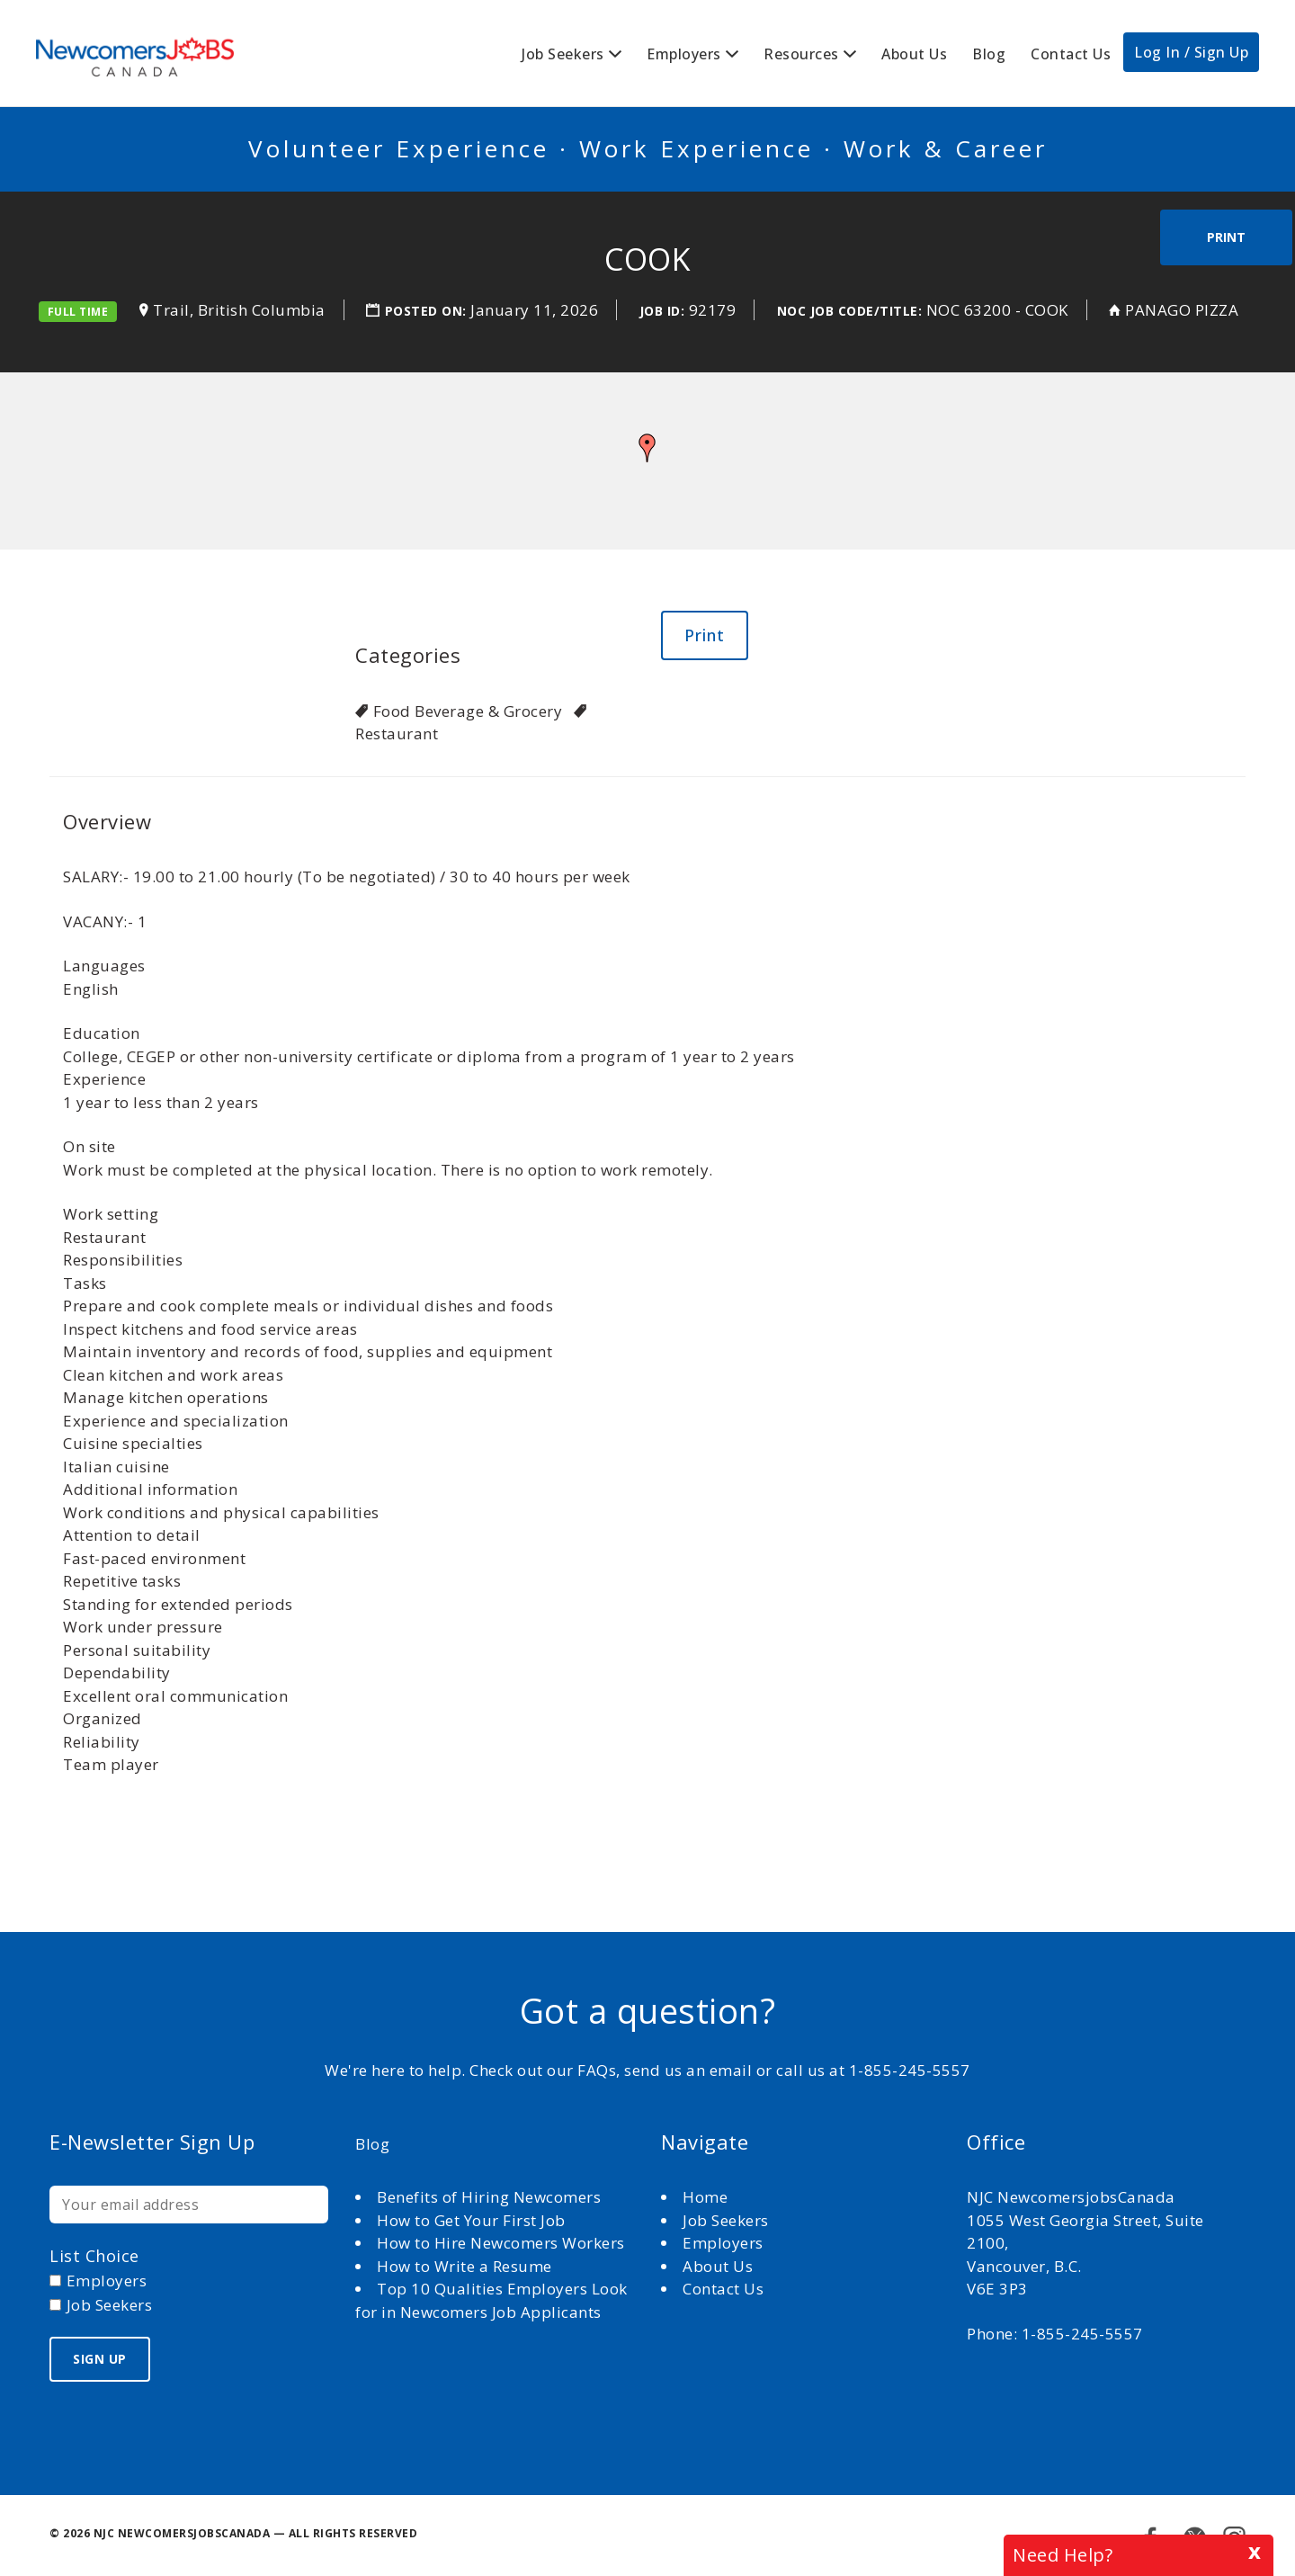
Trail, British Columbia (239, 310)
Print (1226, 237)
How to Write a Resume (464, 2266)
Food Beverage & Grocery (468, 711)
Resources (801, 54)
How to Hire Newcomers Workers (501, 2242)
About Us (914, 54)
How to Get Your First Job (471, 2220)
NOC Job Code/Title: (850, 310)
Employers (684, 54)
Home (707, 2197)
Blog (988, 54)
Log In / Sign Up (1191, 52)
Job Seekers (563, 54)
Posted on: (428, 310)
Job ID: (662, 310)
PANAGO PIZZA (1181, 310)
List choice (94, 2256)
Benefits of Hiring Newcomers (489, 2197)
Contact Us (1071, 54)
